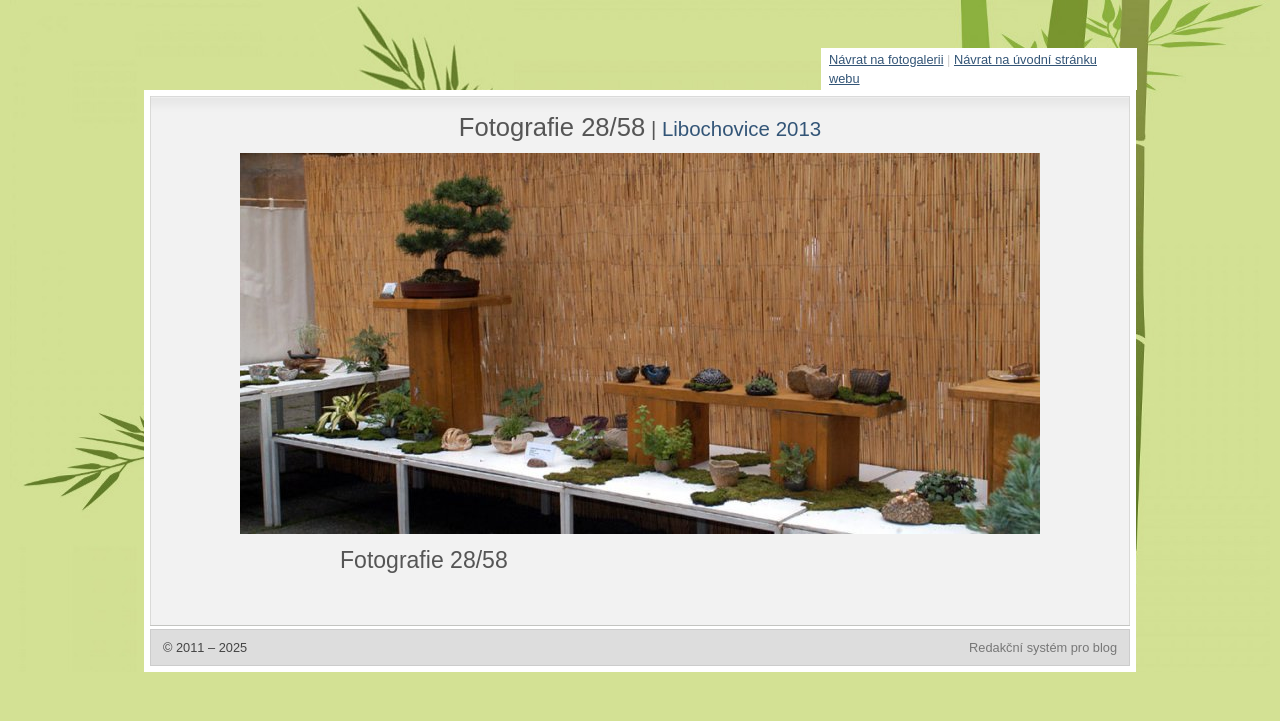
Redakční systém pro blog (1043, 647)
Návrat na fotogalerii (886, 59)
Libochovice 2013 (741, 128)
